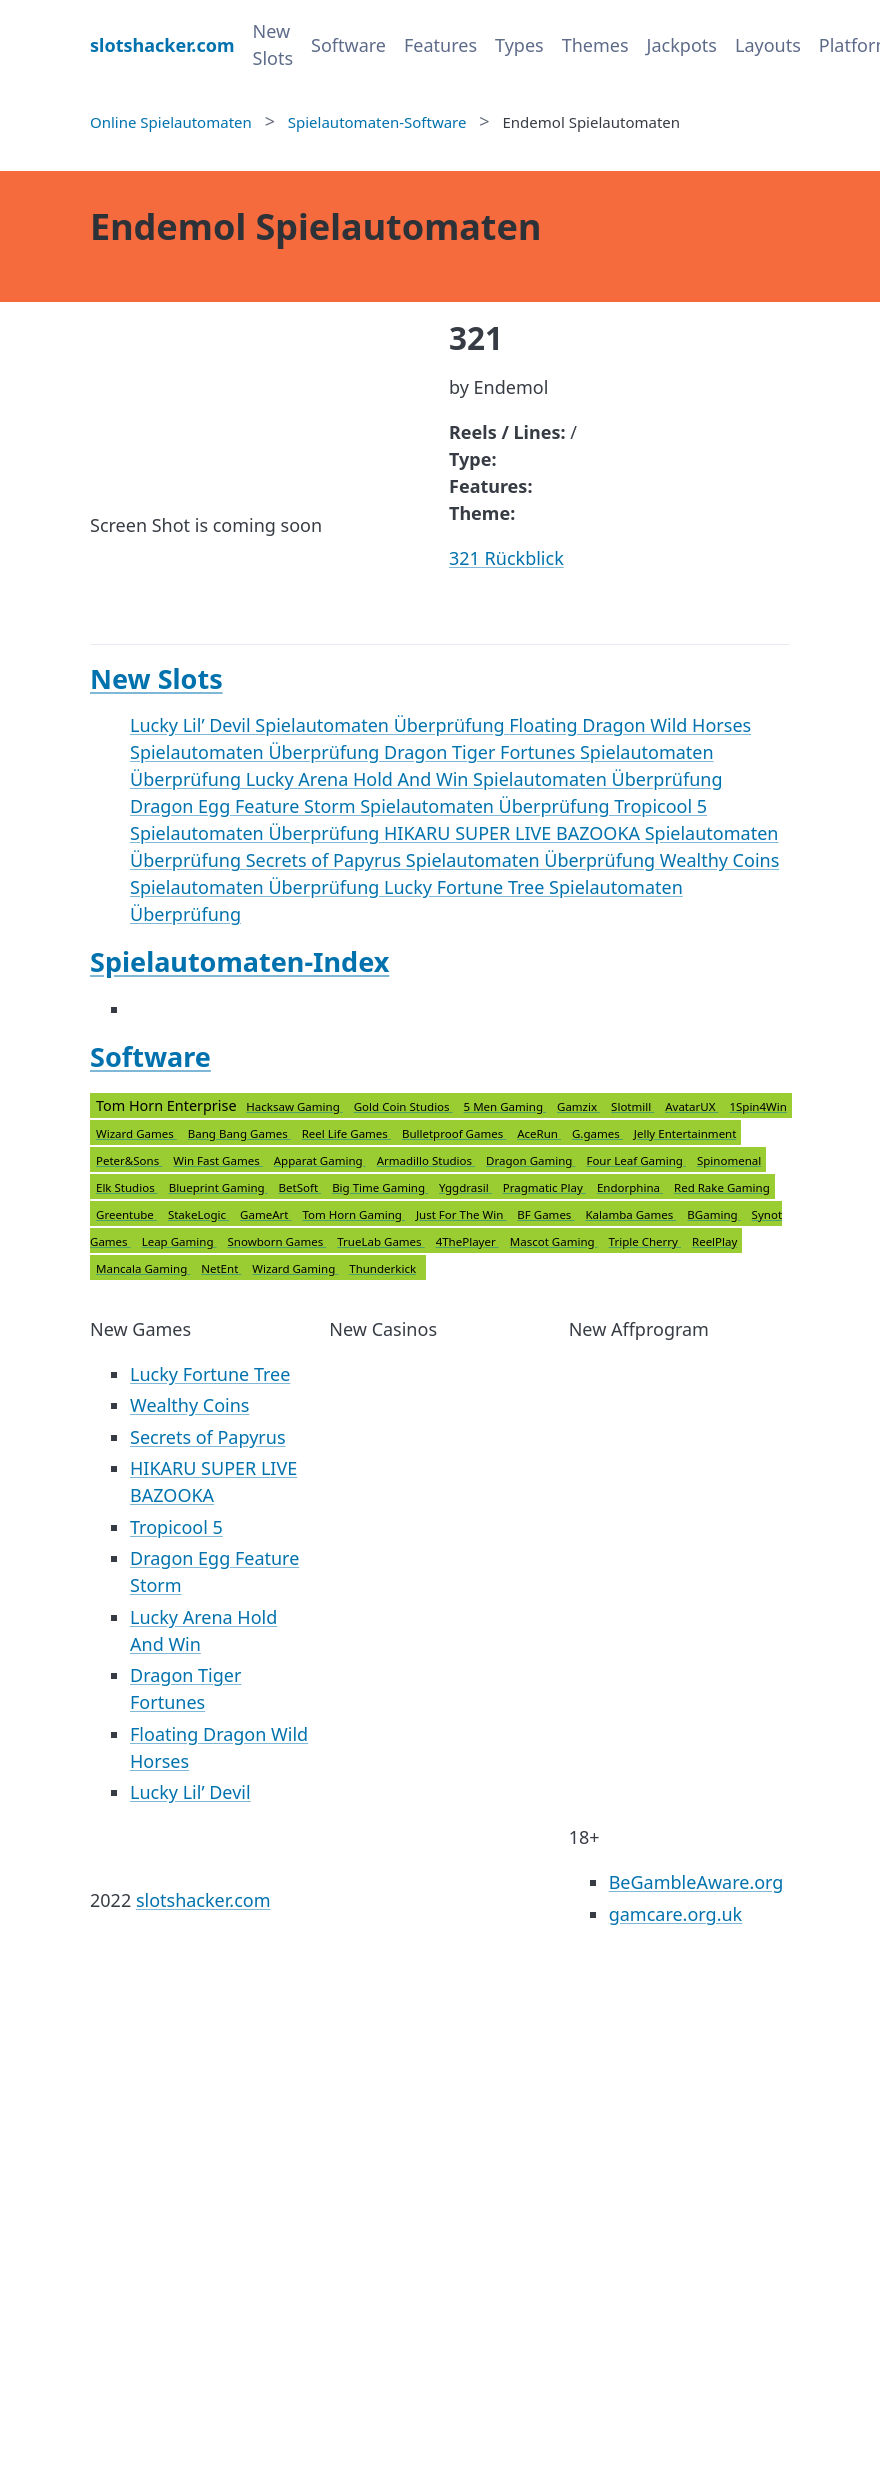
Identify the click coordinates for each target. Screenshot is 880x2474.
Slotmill (632, 1106)
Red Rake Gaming (722, 1187)
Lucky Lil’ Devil (190, 1792)
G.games (597, 1133)
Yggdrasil (465, 1187)
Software (348, 45)
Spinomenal (729, 1160)
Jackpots (682, 45)
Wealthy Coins (189, 1405)
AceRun (539, 1133)
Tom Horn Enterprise (441, 1187)
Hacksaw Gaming (294, 1106)
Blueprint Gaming (218, 1187)
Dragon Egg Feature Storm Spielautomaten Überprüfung (372, 806)
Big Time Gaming (380, 1187)
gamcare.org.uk (676, 1914)
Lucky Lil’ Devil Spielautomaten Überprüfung (319, 725)
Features (440, 45)
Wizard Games (136, 1133)
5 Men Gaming (505, 1106)
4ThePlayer (467, 1241)
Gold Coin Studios (403, 1106)
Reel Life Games (346, 1133)
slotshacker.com (203, 1900)
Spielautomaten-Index (239, 961)
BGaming (713, 1214)
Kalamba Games (630, 1214)
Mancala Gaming (143, 1268)
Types (519, 45)
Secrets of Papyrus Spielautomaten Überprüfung (453, 860)
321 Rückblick (506, 558)
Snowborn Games (276, 1241)
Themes (595, 45)
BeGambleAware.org (696, 1882)
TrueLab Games (380, 1241)
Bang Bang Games (239, 1133)
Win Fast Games (218, 1160)
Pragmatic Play (544, 1187)
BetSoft (300, 1187)
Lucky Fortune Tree (210, 1374)
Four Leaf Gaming (636, 1160)
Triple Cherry (645, 1241)
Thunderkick (382, 1268)
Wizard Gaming (295, 1268)
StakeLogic (198, 1214)
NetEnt (221, 1268)
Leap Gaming (179, 1241)
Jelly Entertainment (685, 1133)
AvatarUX (691, 1106)
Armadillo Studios (426, 1160)
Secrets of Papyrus (208, 1437)
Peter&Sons (129, 1160)
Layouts (768, 45)
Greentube (126, 1214)
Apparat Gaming (320, 1160)
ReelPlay (714, 1241)
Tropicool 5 (176, 1527)
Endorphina (630, 1187)
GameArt (265, 1214)
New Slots (273, 44)
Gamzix (578, 1106)
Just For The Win (461, 1214)
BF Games (545, 1214)
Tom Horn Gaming (353, 1214)
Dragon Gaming (530, 1160)
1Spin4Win (757, 1106)
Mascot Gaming (554, 1241)
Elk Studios (127, 1187)
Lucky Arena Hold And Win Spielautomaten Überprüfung (484, 779)
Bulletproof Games (454, 1133)
